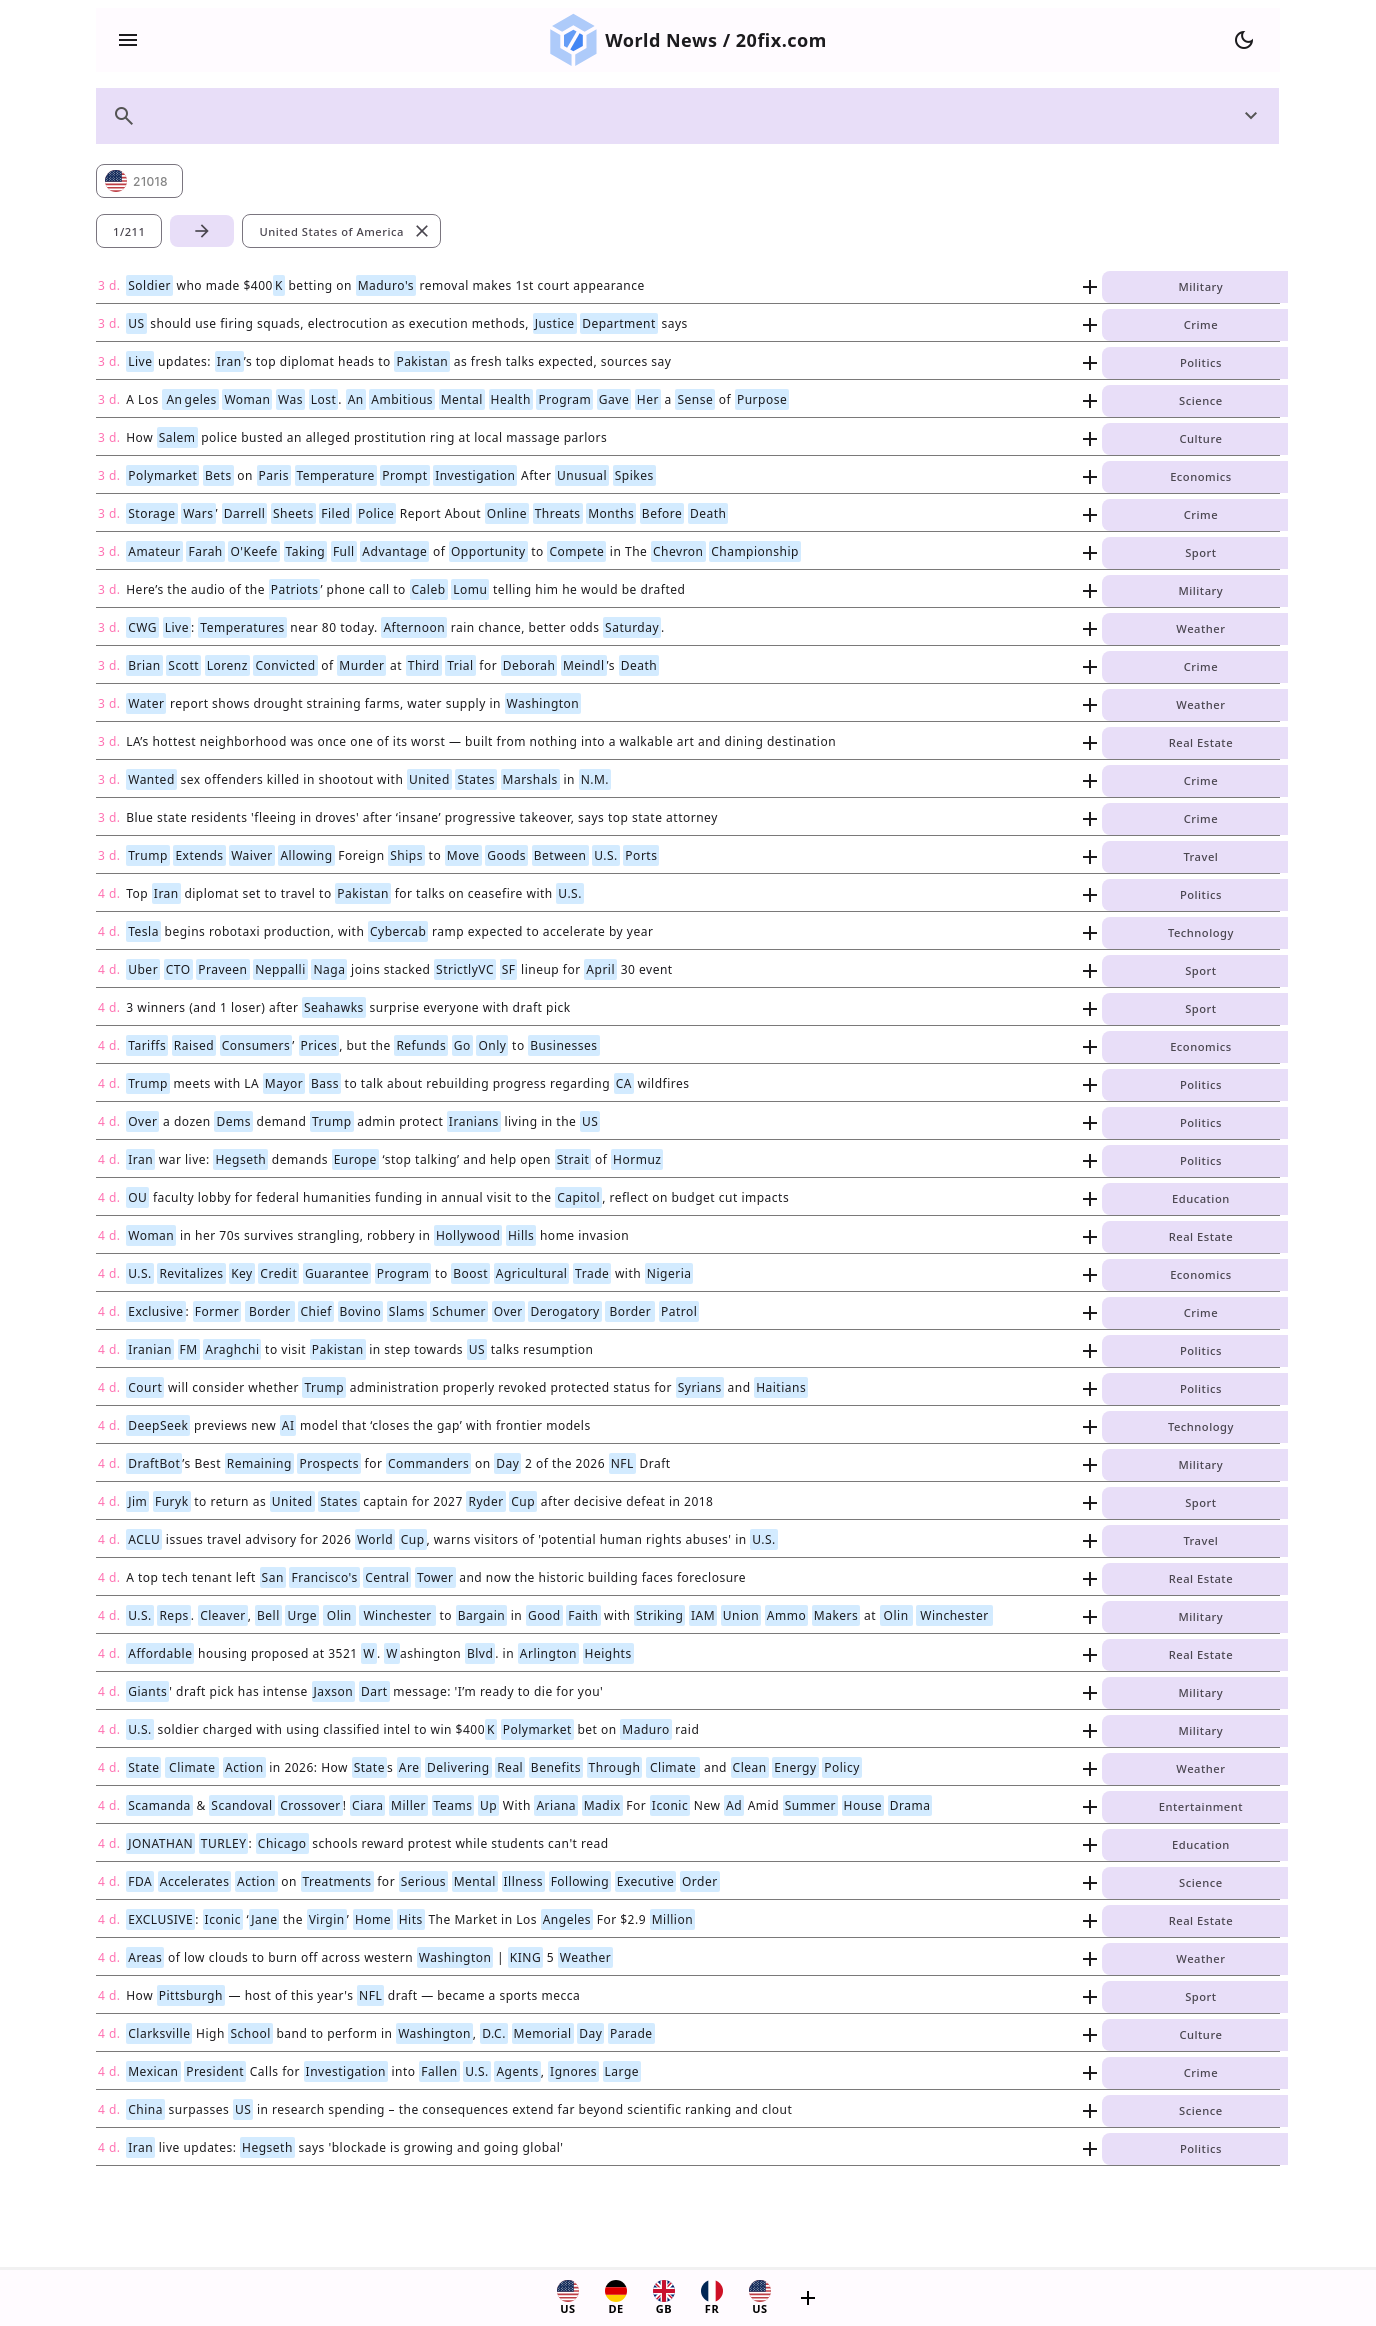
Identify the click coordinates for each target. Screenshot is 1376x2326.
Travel (1200, 856)
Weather (1200, 628)
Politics (1201, 362)
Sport (1200, 552)
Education (1201, 1198)
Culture (1200, 438)
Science (1201, 400)
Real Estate (1201, 742)
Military (1201, 286)
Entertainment (1201, 1806)
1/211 (129, 231)
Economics (1200, 476)
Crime (1201, 324)
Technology (1201, 932)
